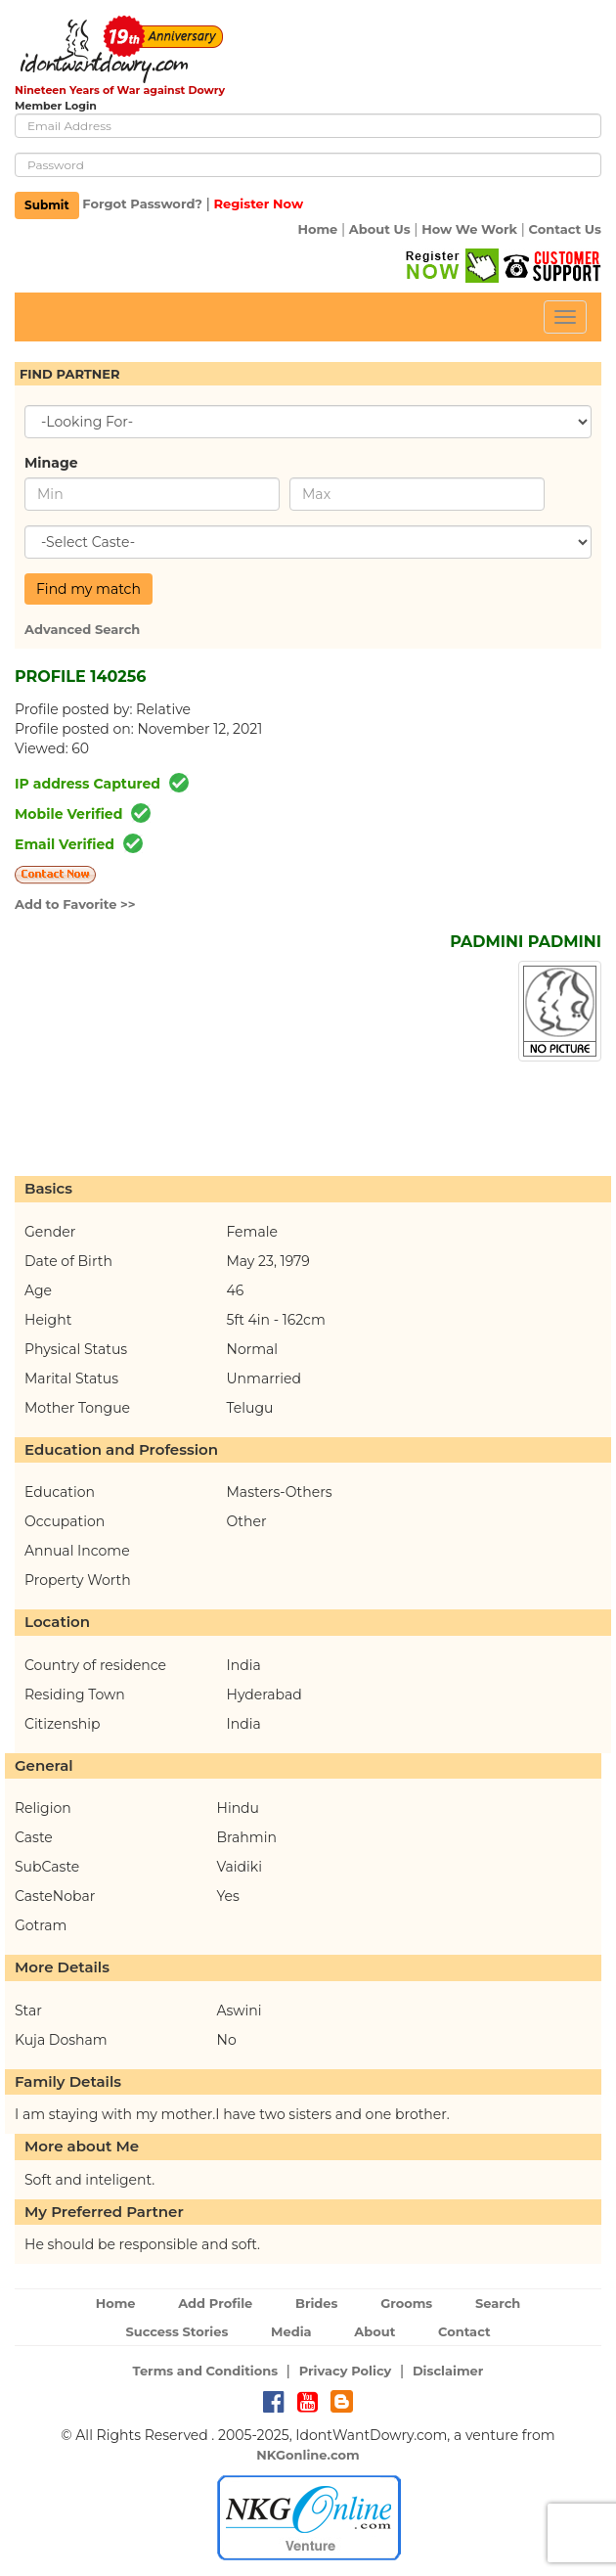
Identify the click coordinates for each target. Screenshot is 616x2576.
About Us (380, 229)
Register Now (258, 204)
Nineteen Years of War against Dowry (120, 90)
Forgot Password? (142, 204)
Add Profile (215, 2303)
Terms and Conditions (206, 2370)
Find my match (88, 589)
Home (317, 229)
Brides (316, 2303)
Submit (46, 205)
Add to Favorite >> (75, 904)
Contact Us (565, 229)
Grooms (406, 2303)
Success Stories (176, 2331)
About (374, 2331)
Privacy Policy (345, 2370)
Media (291, 2331)
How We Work (469, 229)
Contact (464, 2331)
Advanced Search (82, 629)
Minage (51, 463)
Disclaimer (448, 2370)
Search (497, 2303)
